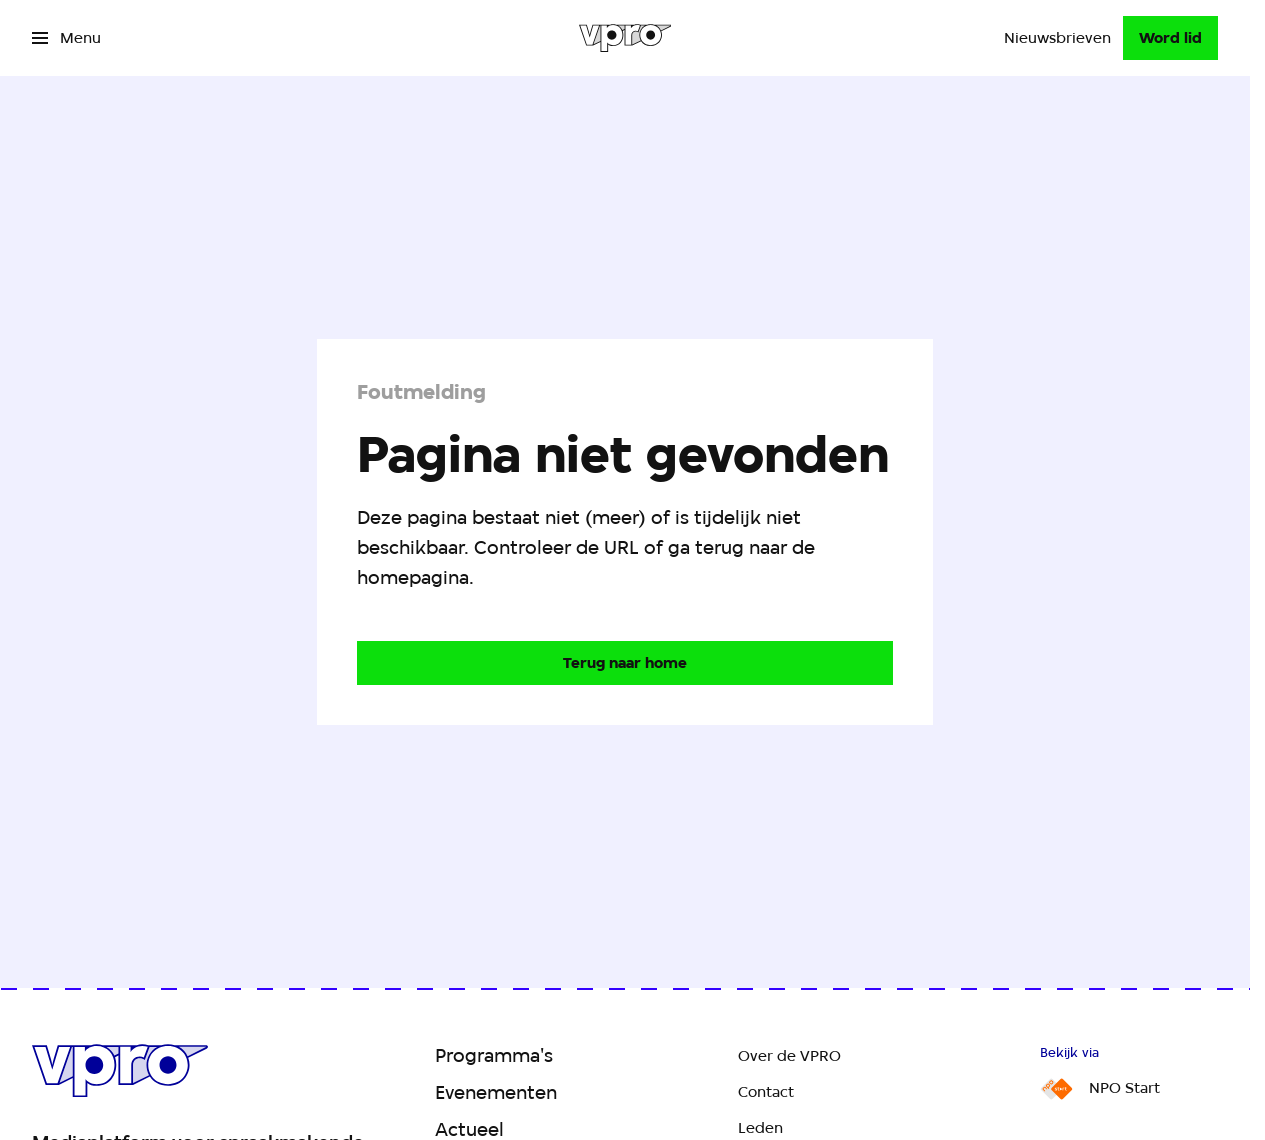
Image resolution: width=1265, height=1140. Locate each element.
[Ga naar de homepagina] (625, 663)
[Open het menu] (66, 38)
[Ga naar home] (625, 38)
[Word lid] (1170, 38)
